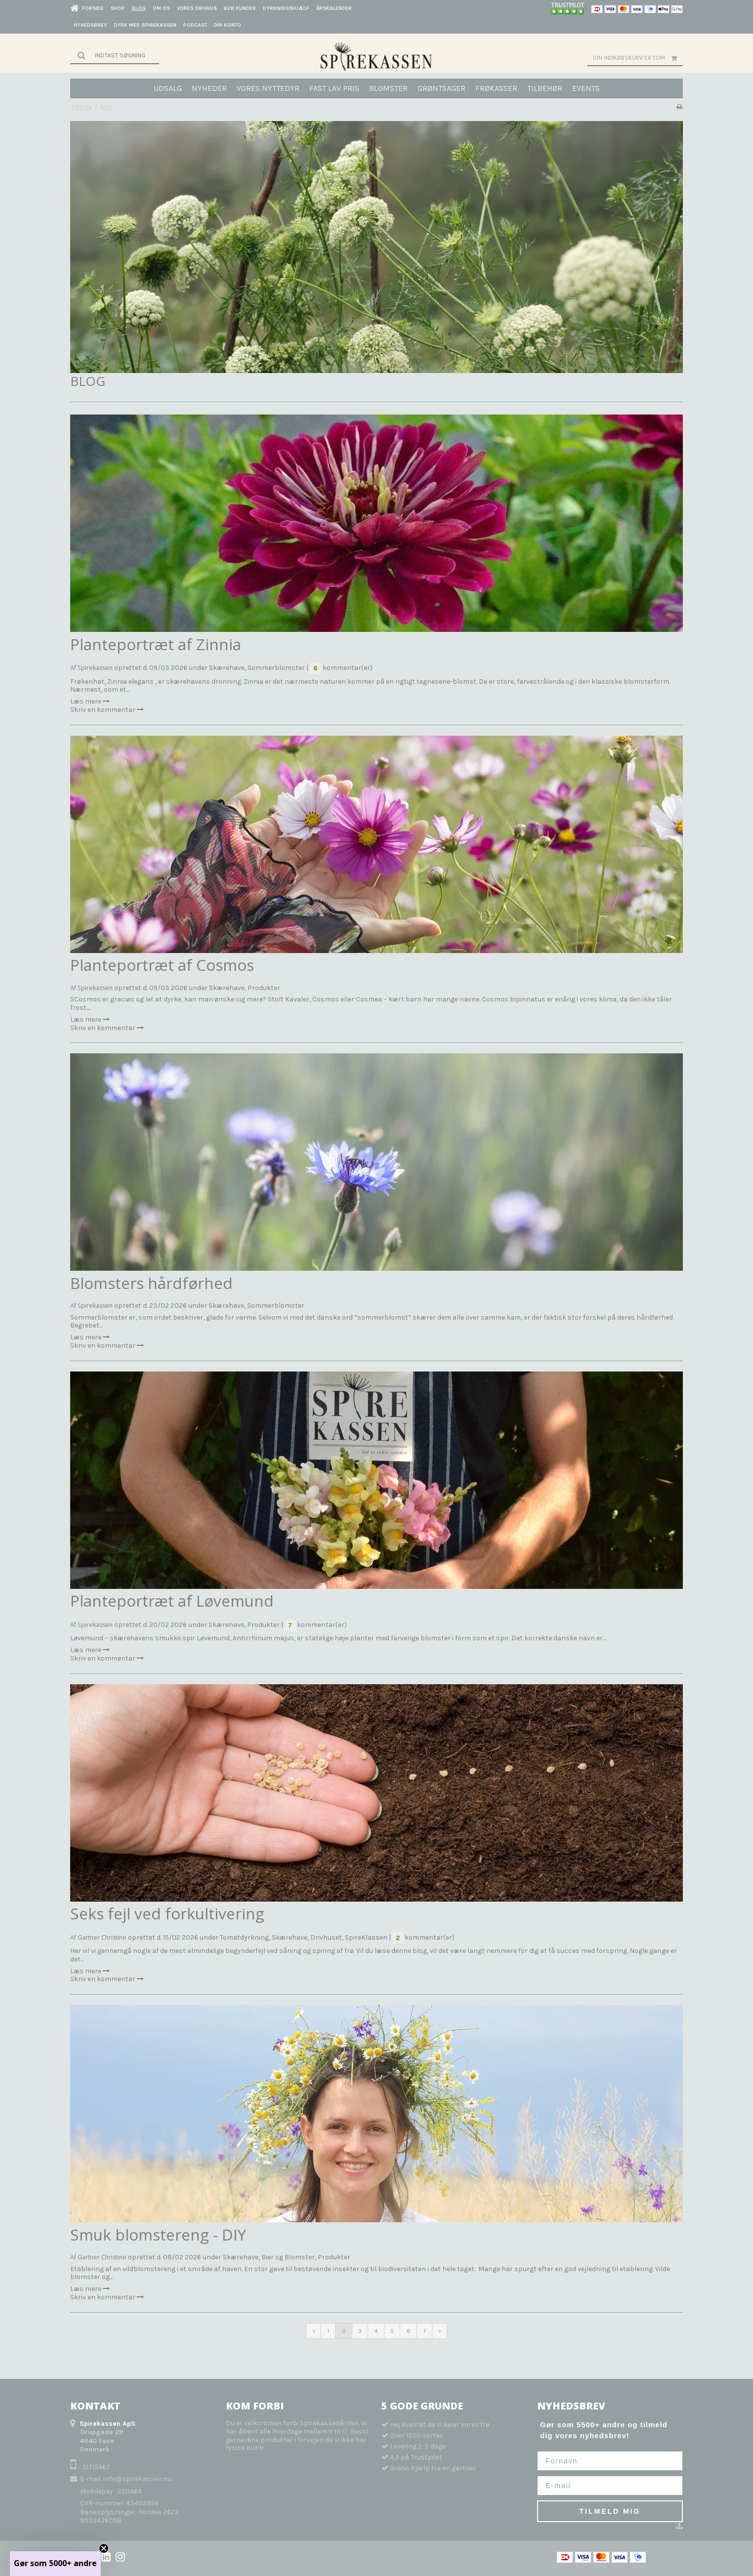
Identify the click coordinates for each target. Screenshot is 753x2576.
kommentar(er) (341, 668)
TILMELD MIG (610, 2511)
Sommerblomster (276, 668)
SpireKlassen (366, 1937)
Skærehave (227, 668)
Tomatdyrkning (244, 1937)
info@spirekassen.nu (137, 2479)
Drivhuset (326, 1937)
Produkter (264, 988)
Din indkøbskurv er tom (638, 57)
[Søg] (114, 55)
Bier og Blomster (288, 2257)
